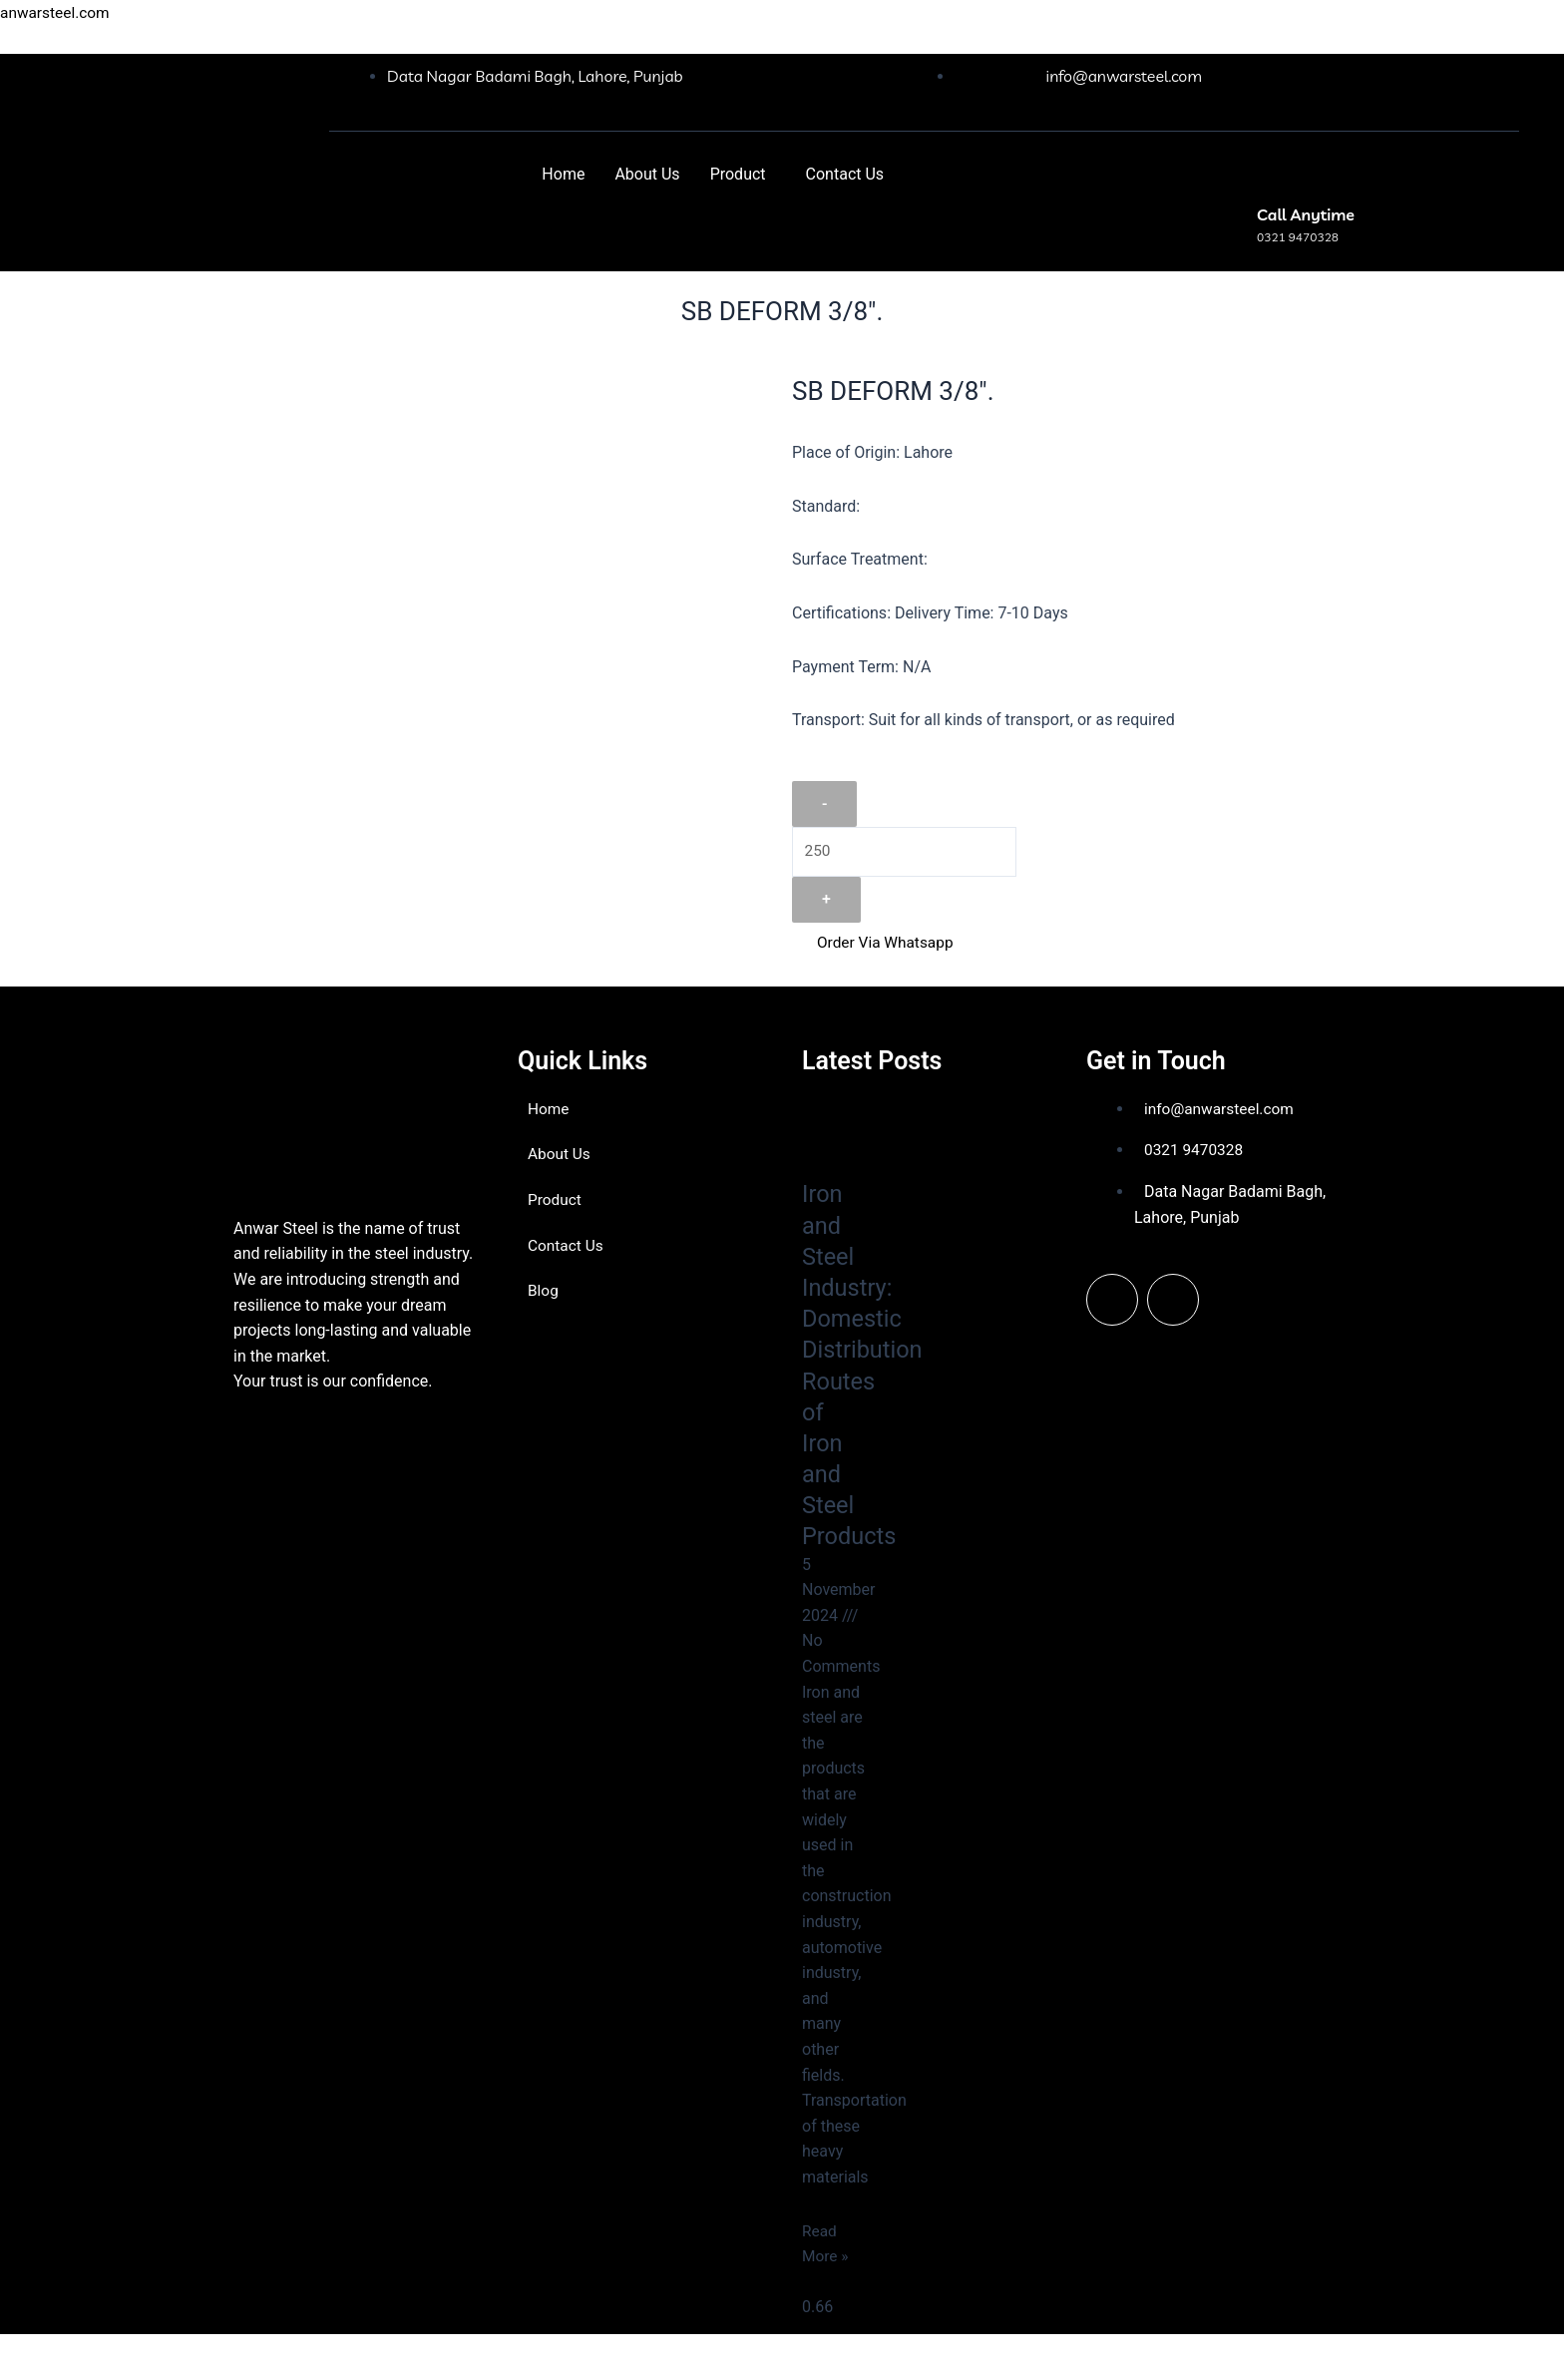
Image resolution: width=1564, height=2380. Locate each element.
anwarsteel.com (57, 12)
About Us (646, 174)
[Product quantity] (906, 853)
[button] (743, 175)
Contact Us (845, 174)
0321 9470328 (1298, 236)
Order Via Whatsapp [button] (875, 943)
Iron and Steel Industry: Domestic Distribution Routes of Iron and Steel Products (868, 1365)
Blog (544, 1290)
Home (563, 174)
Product (738, 174)
